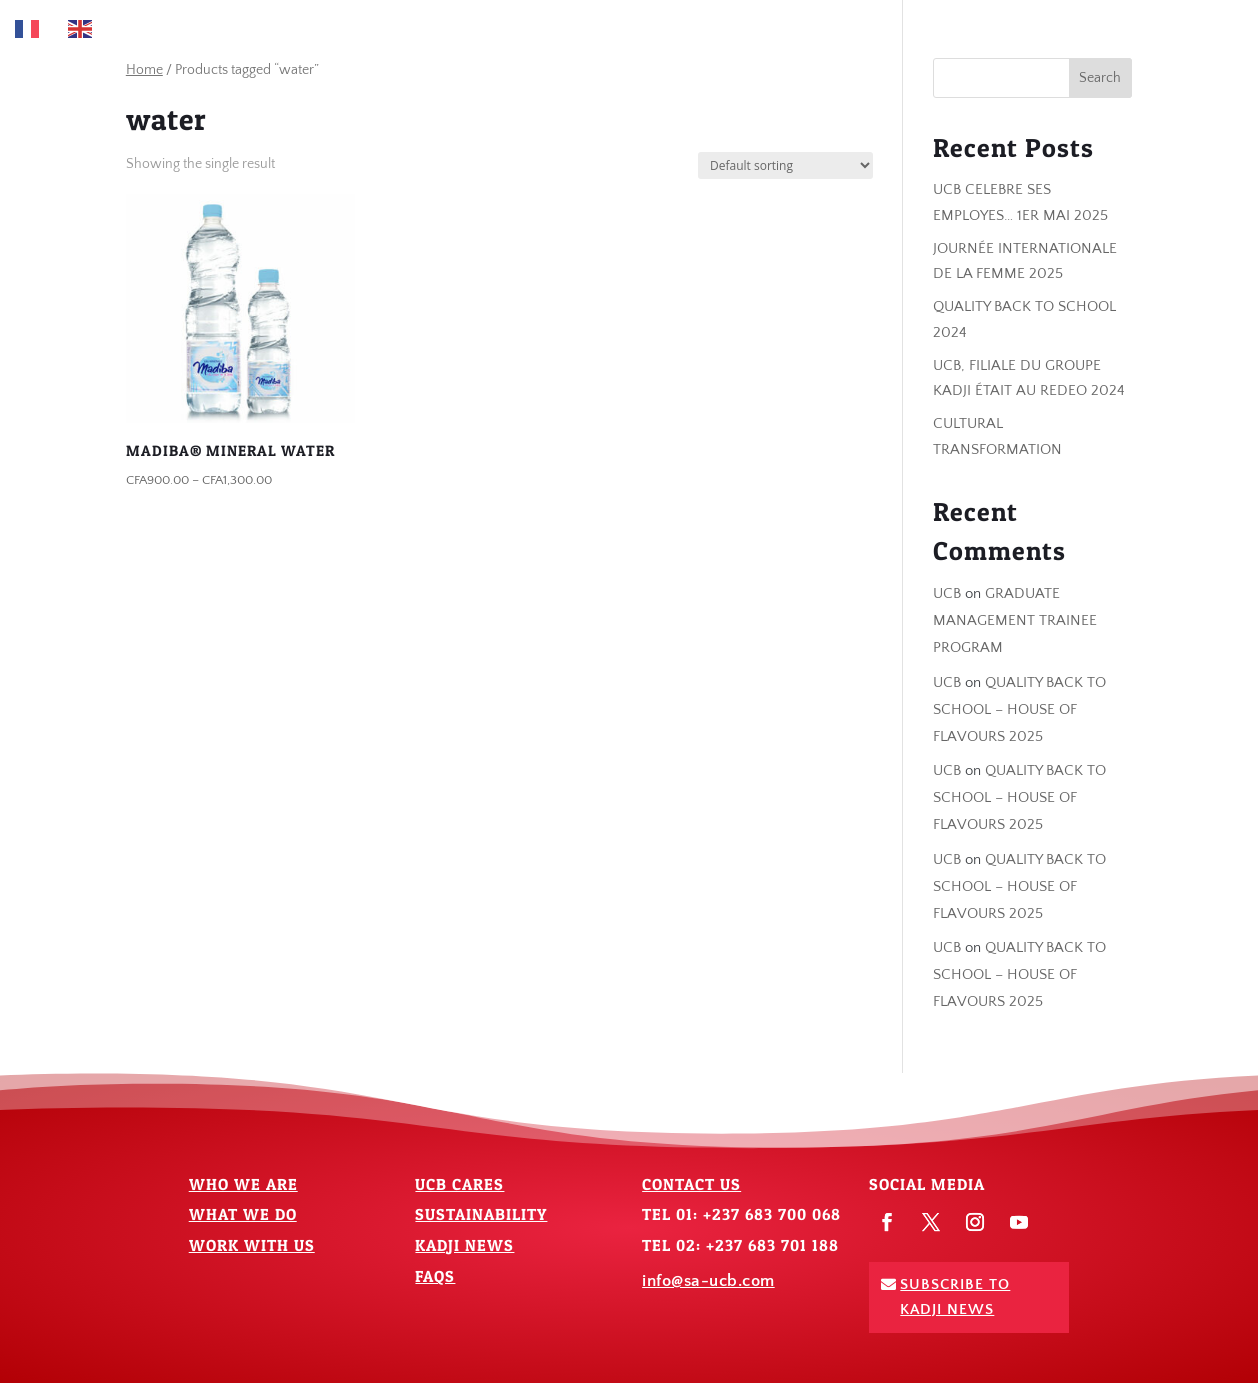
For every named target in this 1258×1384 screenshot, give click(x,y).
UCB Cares (459, 1184)
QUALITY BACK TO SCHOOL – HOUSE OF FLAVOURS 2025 (1019, 709)
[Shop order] (785, 165)
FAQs (435, 1276)
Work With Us (252, 1245)
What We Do (243, 1214)
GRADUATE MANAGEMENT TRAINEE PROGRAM (1015, 620)
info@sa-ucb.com (708, 1281)
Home (144, 70)
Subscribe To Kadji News (955, 1297)
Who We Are (243, 1184)
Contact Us (691, 1184)
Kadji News (464, 1245)
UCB (947, 593)
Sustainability (481, 1214)
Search (1100, 78)
